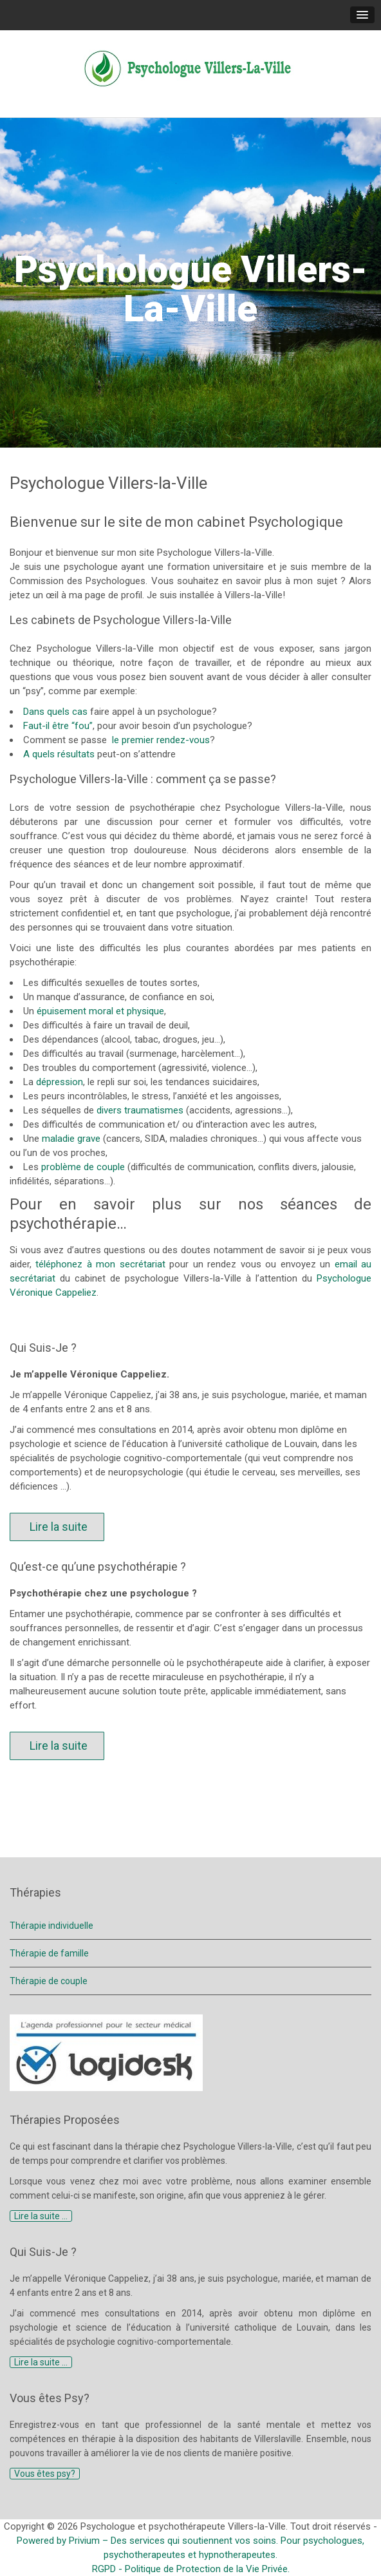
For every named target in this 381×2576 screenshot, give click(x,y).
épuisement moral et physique (99, 1011)
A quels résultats (59, 754)
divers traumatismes (140, 1110)
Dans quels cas (55, 711)
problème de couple (83, 1167)
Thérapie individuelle (51, 1925)
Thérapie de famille (49, 1953)
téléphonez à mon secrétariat (100, 1264)
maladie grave (71, 1138)
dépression (59, 1082)
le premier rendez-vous (159, 740)
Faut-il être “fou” (58, 726)
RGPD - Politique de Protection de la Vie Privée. (191, 2569)
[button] (362, 14)
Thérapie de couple (49, 1981)
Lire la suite (57, 1526)
